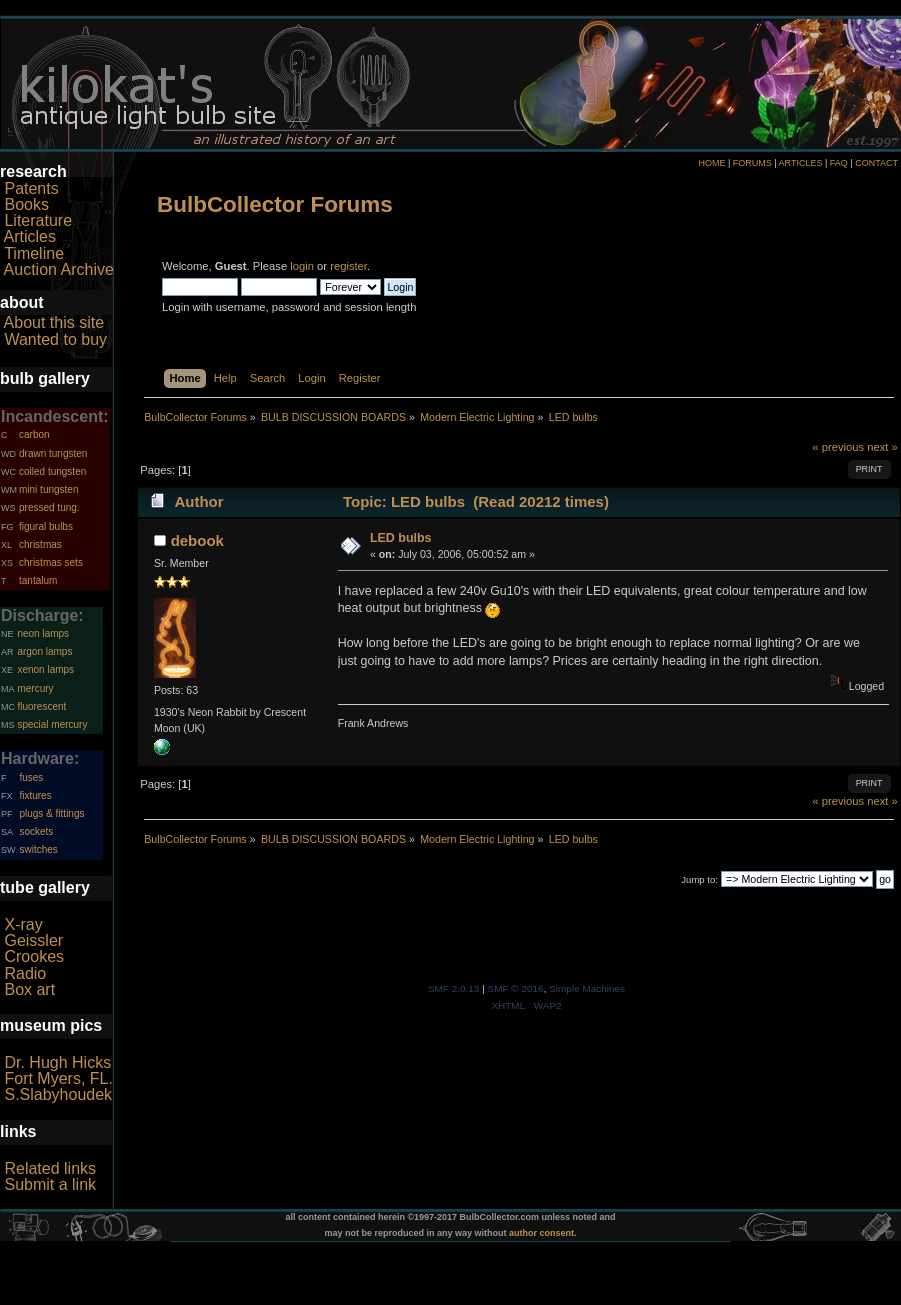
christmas (40, 544)
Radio (25, 973)
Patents (31, 188)
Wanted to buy (55, 339)
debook (197, 540)
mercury (35, 688)
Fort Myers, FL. (58, 1078)
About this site (54, 322)
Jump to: (699, 879)
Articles (30, 236)
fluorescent (41, 706)
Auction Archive (59, 269)
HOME (711, 163)
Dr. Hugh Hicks (57, 1062)
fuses (31, 777)
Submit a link (50, 1184)
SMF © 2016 (516, 988)
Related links (50, 1168)
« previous (838, 447)
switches (38, 849)
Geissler (33, 940)
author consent (541, 1233)
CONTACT (876, 163)
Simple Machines (587, 988)
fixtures (35, 795)
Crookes (34, 956)
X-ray (23, 924)
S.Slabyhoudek (58, 1094)
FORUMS (752, 163)
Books (26, 204)
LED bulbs (401, 538)
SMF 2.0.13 (454, 988)
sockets (36, 831)
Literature (38, 220)
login (302, 266)
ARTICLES (801, 163)
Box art (29, 989)
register (348, 266)
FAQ (839, 163)
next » (882, 447)
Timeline (34, 253)
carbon (34, 434)
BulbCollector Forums (275, 204)
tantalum (38, 580)
